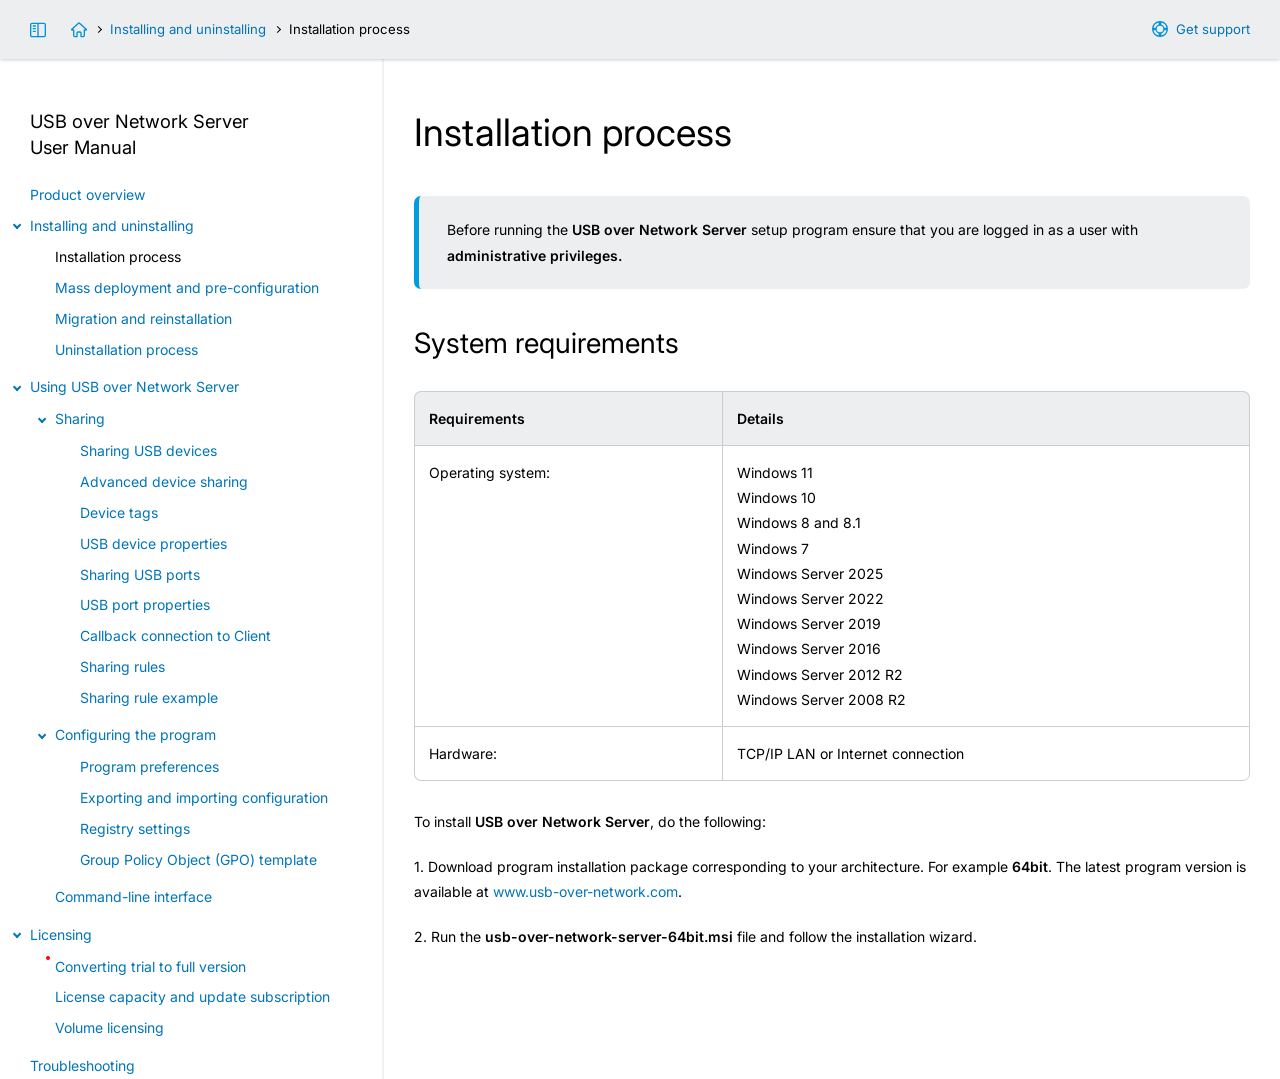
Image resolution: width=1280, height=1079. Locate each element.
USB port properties (145, 604)
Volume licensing (109, 1027)
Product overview (87, 194)
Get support (1213, 29)
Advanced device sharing (164, 481)
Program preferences (149, 766)
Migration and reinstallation (143, 318)
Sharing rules (122, 666)
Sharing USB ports (140, 574)
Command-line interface (133, 896)
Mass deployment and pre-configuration (187, 287)
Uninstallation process (126, 349)
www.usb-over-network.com (585, 891)
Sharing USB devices (148, 450)
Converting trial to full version (150, 966)
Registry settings (135, 828)
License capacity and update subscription (192, 996)
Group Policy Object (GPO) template (198, 859)
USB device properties (153, 543)
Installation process (118, 256)
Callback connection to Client (175, 635)
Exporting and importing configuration (204, 797)
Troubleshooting (82, 1065)
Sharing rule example (149, 697)
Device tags (119, 512)
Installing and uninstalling (188, 29)
